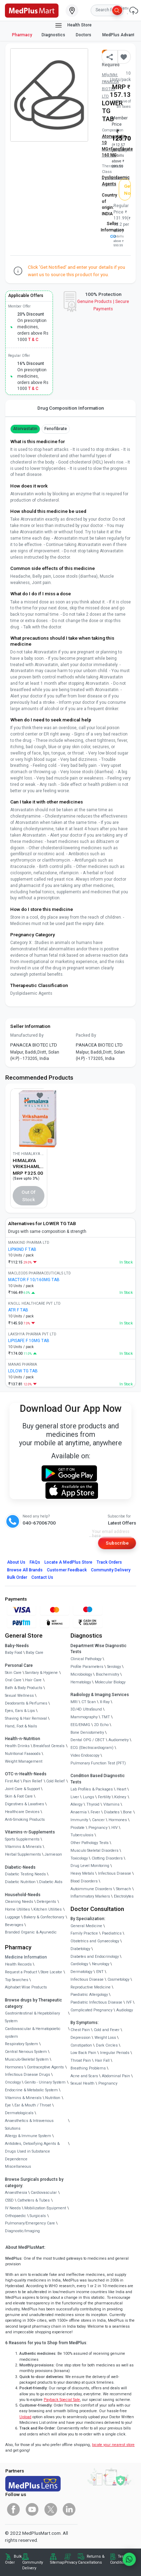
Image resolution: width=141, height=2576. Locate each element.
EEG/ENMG (80, 1724)
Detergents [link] (46, 1901)
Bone (127, 1812)
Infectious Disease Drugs (27, 2074)
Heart (121, 1789)
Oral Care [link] (13, 1680)
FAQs (35, 1562)
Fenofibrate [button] (55, 428)
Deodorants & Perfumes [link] (26, 1703)
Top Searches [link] (16, 1980)
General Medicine (86, 1926)
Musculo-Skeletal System (27, 2059)
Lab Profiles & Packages (91, 1789)
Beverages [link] (14, 1925)
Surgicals (38, 2216)
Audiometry (119, 1740)
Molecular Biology (110, 1682)
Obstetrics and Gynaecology (94, 1941)
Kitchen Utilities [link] (47, 1909)
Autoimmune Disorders (91, 1889)
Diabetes (111, 1812)
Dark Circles (107, 2045)
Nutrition (52, 2098)
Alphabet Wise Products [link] (26, 1987)
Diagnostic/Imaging (22, 2231)
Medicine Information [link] (26, 1957)
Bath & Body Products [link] (23, 1688)
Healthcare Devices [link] (22, 1812)
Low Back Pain (83, 2052)
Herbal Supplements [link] (23, 1854)
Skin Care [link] (13, 1672)
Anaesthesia (16, 2192)
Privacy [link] (71, 2562)
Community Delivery (110, 1570)
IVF (129, 2002)
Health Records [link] (18, 1964)
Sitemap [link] (57, 2562)
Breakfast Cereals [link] (49, 1746)
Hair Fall (102, 2060)
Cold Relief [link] (55, 1781)
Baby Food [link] (13, 1652)
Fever (95, 1812)
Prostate (77, 1827)
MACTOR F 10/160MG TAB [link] (34, 1279)
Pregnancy (98, 1827)
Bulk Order (17, 1577)
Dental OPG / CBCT (87, 1740)
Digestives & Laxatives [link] (24, 1804)
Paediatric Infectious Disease (96, 2002)
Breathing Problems (88, 2068)
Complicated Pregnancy (91, 2010)
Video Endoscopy (84, 1755)
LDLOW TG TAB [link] (23, 1370)
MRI (74, 1702)
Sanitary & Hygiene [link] (41, 1672)
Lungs (88, 1797)
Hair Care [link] (33, 1680)
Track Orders (109, 1562)
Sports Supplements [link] (22, 1839)
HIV (114, 1827)
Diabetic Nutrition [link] (20, 1882)
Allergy (76, 1804)
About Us (16, 1562)
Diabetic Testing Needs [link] (25, 1874)
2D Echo (101, 1724)
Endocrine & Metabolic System (31, 2090)
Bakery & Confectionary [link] (44, 1917)
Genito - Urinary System (45, 2082)
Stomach (123, 1889)
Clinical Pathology (86, 1659)
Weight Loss (105, 2037)
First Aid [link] (12, 1781)
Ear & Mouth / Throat (32, 2105)
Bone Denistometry (87, 1732)
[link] (32, 10)
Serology (114, 1666)
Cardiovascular (44, 2192)
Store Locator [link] (51, 1972)
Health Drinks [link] (17, 1746)
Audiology (124, 2010)
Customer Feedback (67, 1570)
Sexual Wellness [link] (19, 1695)
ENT (100, 1971)
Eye (8, 2105)
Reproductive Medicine (90, 1987)
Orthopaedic (15, 2216)
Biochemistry (107, 1674)
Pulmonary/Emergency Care (30, 2223)
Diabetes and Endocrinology (94, 1956)
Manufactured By (27, 1035)
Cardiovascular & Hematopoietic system (33, 2032)
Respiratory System (21, 2044)
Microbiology (81, 1674)
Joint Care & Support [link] (22, 1789)
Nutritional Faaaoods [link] (23, 1753)
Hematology (80, 1682)
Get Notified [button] (127, 189)
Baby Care (34, 1652)
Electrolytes (124, 1896)
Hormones (14, 2067)
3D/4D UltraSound (86, 1709)
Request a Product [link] (21, 1972)
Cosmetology (118, 1979)
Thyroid (92, 1804)
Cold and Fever (106, 2030)
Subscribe (117, 1543)
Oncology (13, 2082)
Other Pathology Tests (89, 1843)
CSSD (9, 2200)
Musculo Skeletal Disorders (94, 1850)
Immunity (79, 1820)
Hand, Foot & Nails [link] (21, 1726)
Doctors (84, 34)
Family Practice (84, 1933)
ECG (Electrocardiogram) (92, 1747)
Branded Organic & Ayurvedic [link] (31, 1932)
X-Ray (105, 1702)
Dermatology (81, 1971)
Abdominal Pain (116, 2076)
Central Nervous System (26, 2051)
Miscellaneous (18, 2166)
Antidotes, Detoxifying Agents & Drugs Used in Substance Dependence (32, 2151)
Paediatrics (112, 1933)
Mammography (84, 1717)
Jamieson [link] (53, 1854)
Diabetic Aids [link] (50, 1882)
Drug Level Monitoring (89, 1865)
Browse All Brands (25, 1570)
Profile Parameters (86, 1666)
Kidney (120, 1797)
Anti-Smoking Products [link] (25, 1819)
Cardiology (79, 1964)
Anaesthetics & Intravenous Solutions (29, 2124)
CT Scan (88, 1702)
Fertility (104, 1797)
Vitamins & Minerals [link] (23, 1846)
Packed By (86, 1035)
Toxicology (79, 1858)
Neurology (100, 1964)
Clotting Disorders (107, 1858)
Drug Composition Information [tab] (70, 408)
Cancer (98, 1820)
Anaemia (78, 1812)
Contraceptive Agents (45, 2067)
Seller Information (112, 229)
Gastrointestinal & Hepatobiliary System (32, 2017)
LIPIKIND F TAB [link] (22, 1249)
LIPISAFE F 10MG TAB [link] (28, 1340)
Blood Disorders (84, 1881)
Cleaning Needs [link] (19, 1901)
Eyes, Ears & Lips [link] (20, 1710)
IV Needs (13, 2208)
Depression (80, 2037)
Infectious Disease (114, 1873)
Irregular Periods (114, 2052)
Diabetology (80, 1949)
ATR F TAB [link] (18, 1310)
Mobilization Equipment (45, 2208)
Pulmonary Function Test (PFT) (98, 1763)
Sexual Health (82, 2083)
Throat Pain (80, 2060)
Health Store (73, 25)
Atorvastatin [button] (25, 428)
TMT (106, 1717)
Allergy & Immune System (28, 2136)
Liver (74, 1797)
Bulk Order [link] (13, 2559)
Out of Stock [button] (29, 1195)
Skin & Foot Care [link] (19, 1796)
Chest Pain (80, 2030)
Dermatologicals (19, 2113)
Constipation (81, 2045)
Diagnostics (54, 34)
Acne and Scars (84, 2076)
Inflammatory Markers (90, 1896)
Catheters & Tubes (33, 2200)
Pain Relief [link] (32, 1781)
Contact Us (42, 1577)
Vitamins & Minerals (23, 2098)
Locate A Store (68, 1562)
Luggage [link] (12, 1917)
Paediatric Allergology (89, 1994)
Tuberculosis (81, 1835)
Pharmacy (22, 34)
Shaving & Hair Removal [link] (26, 1718)
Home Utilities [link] (17, 1909)
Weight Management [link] (23, 1761)
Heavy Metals (82, 1873)
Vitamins (111, 1804)
